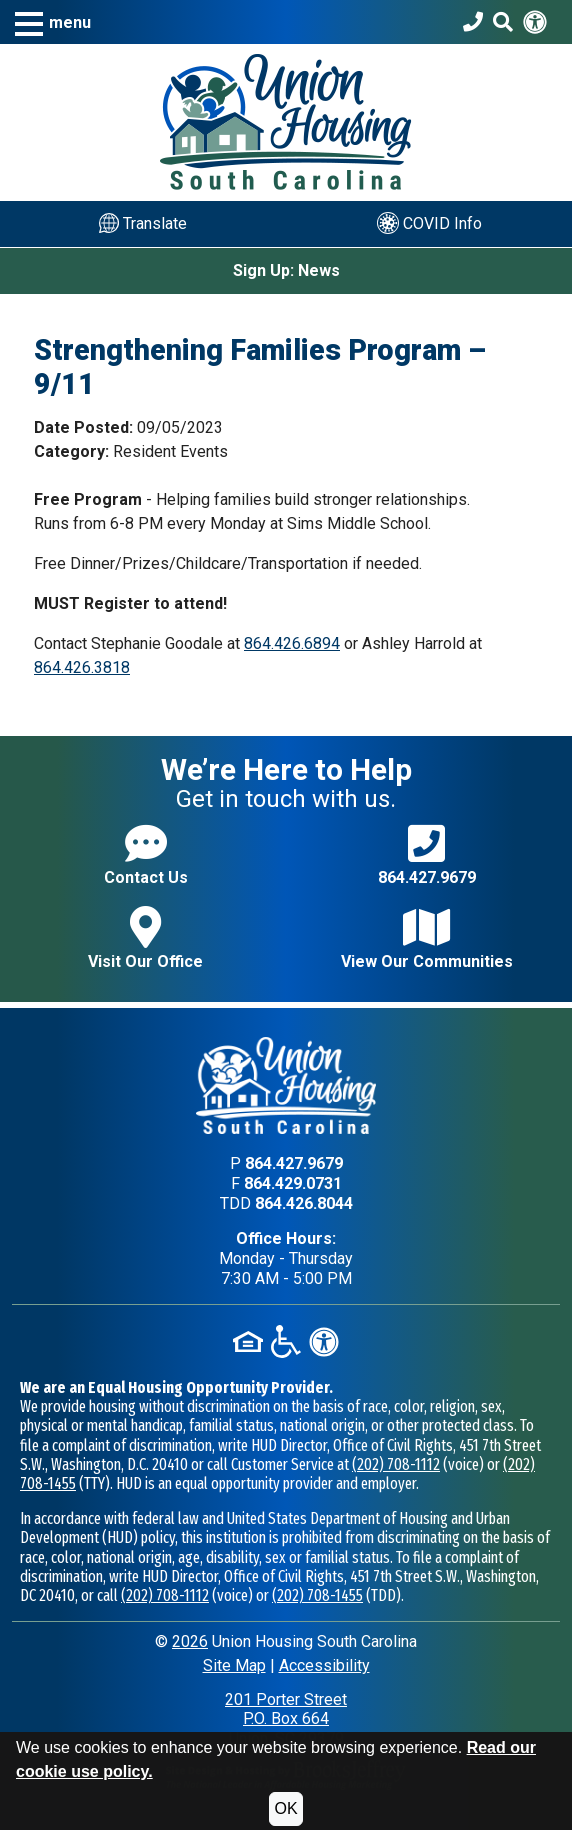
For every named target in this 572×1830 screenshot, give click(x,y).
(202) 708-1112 (396, 1464)
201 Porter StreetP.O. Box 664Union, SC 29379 (286, 1718)
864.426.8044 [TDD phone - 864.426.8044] (304, 1203)
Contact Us (146, 854)
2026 (190, 1641)
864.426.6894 (292, 643)
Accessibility (324, 1665)
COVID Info (429, 223)
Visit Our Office (145, 938)
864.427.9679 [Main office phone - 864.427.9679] (294, 1163)
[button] (53, 22)
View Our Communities (427, 938)
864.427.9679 (427, 854)
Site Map (234, 1665)
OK (285, 1808)
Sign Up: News (286, 270)
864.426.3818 (82, 667)
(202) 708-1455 (317, 1595)
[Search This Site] (503, 22)
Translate (143, 223)
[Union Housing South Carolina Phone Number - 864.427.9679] (473, 22)
